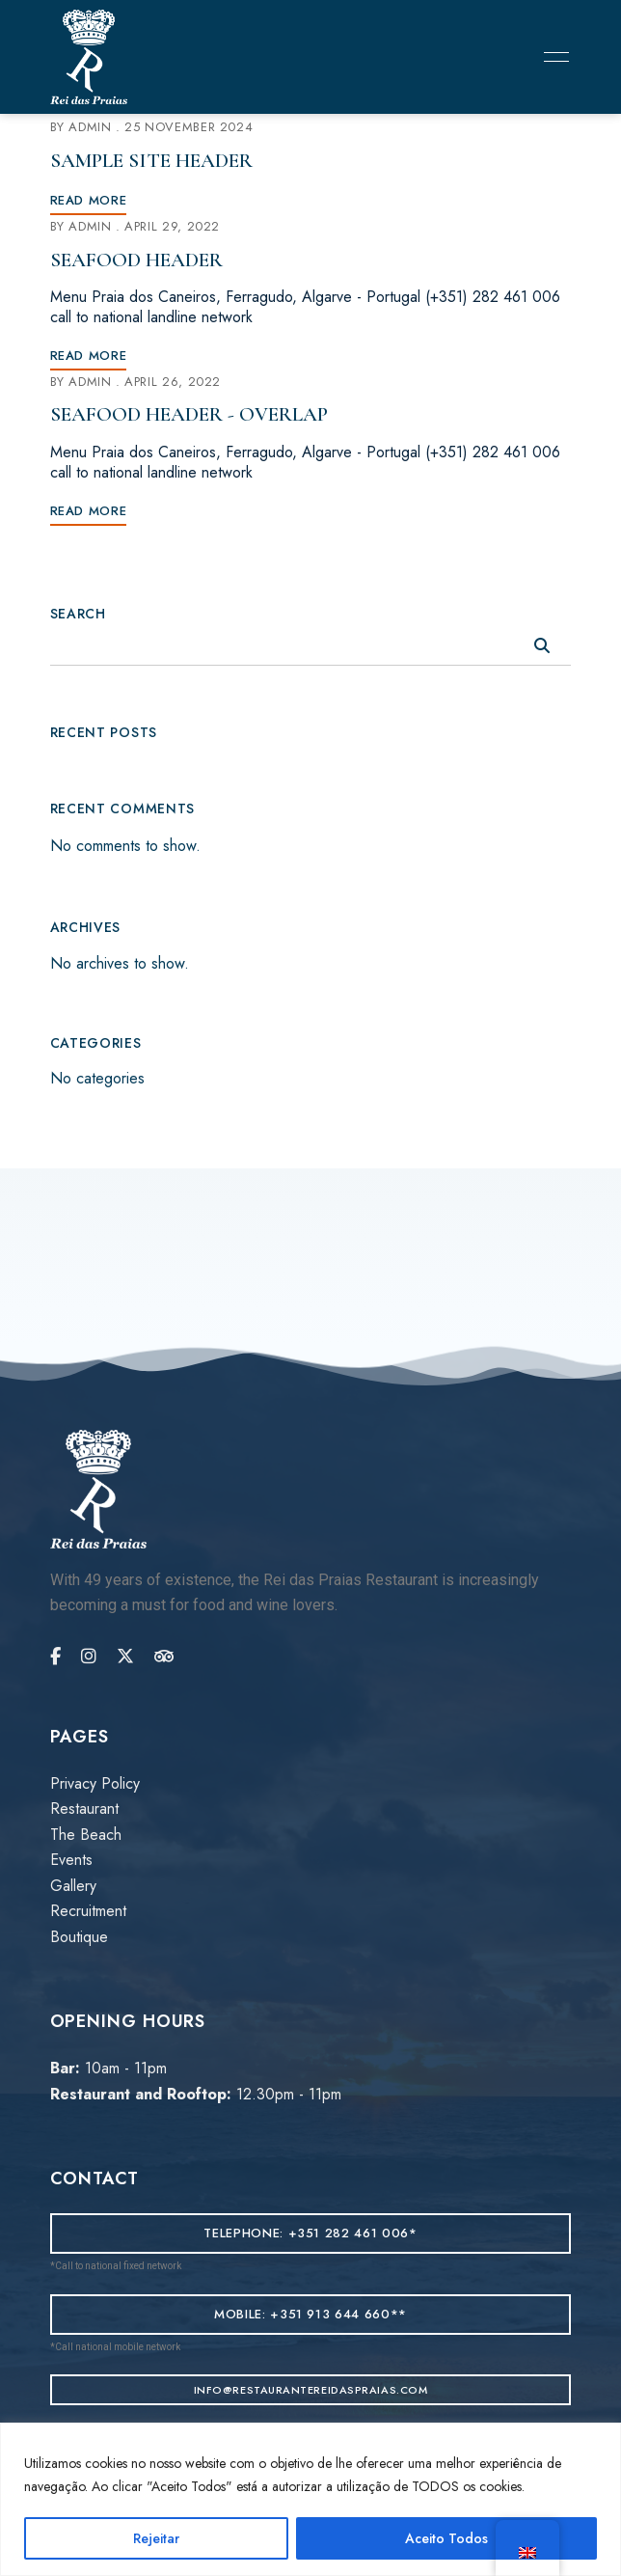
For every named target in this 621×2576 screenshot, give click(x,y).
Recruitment (88, 1911)
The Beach (86, 1834)
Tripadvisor (164, 1656)
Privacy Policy (95, 1783)
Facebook (55, 1656)
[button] (311, 2233)
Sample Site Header (151, 161)
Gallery (73, 1886)
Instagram (88, 1656)
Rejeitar (156, 2538)
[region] (310, 2499)
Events (71, 1860)
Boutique (79, 1937)
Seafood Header (136, 260)
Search (78, 613)
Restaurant (84, 1808)
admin (89, 127)
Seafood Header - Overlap (189, 414)
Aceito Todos (446, 2538)
